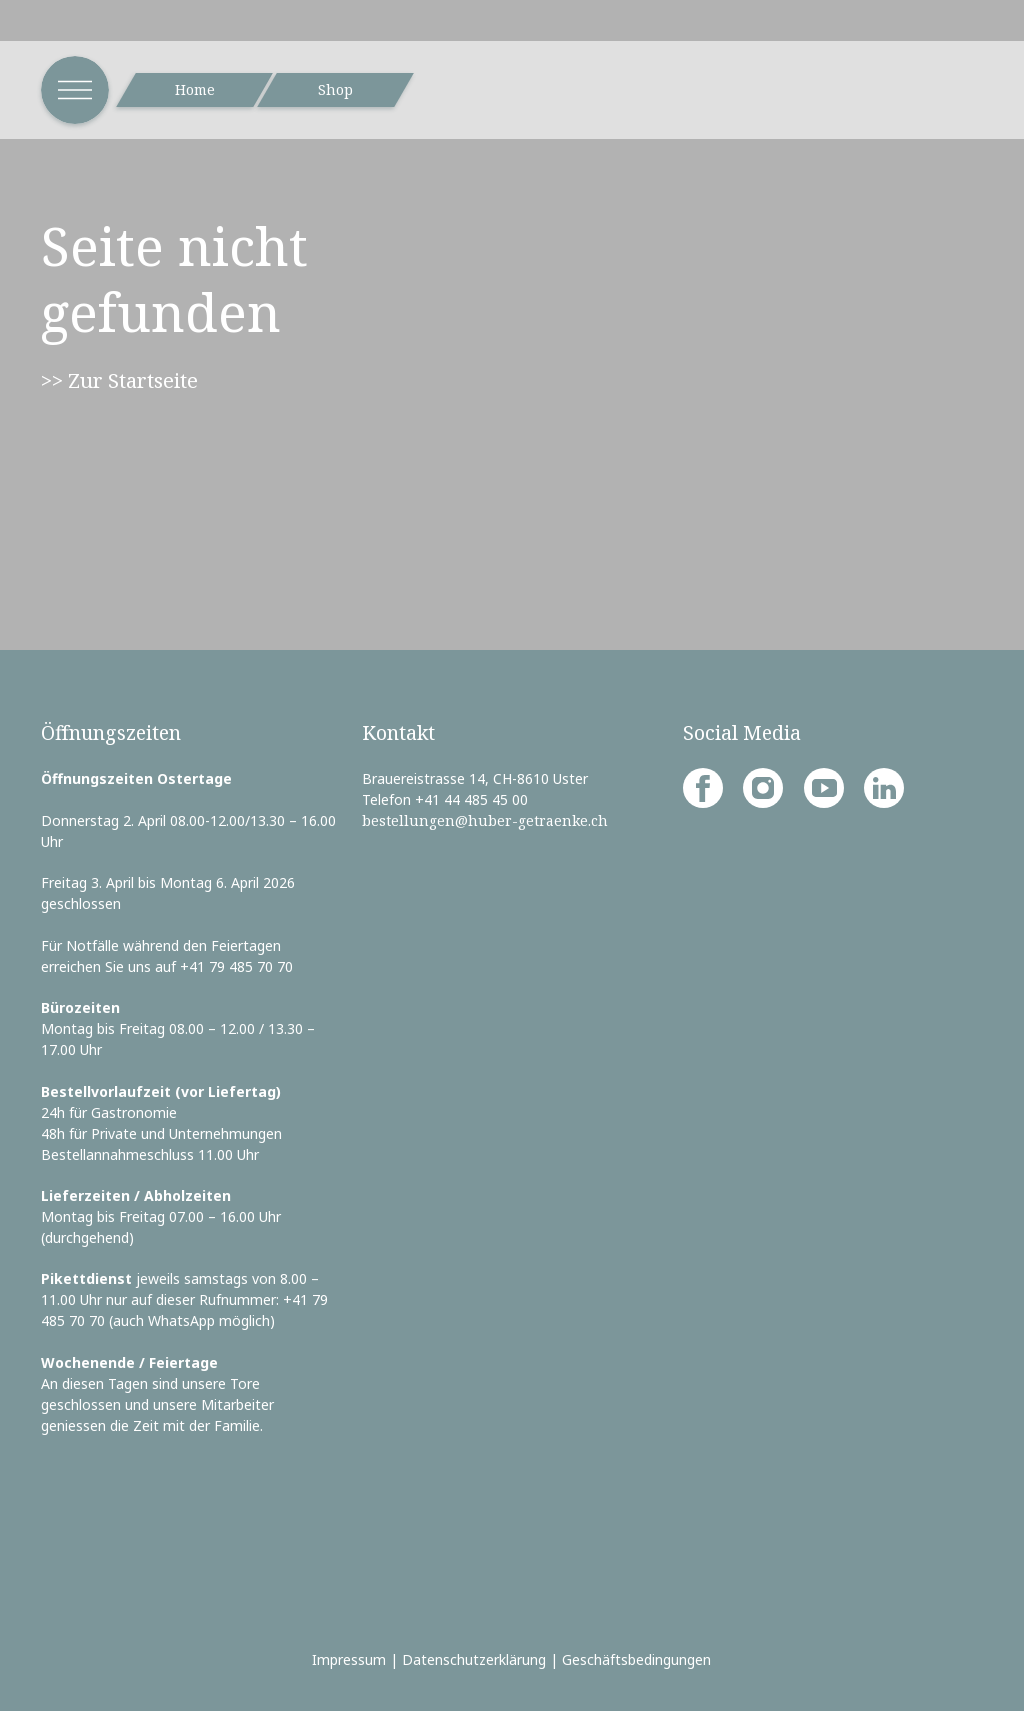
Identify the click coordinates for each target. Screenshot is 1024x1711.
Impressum (349, 1659)
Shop (335, 89)
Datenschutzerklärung (474, 1659)
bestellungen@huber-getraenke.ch (485, 820)
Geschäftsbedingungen (636, 1659)
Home (195, 89)
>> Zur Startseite (119, 380)
